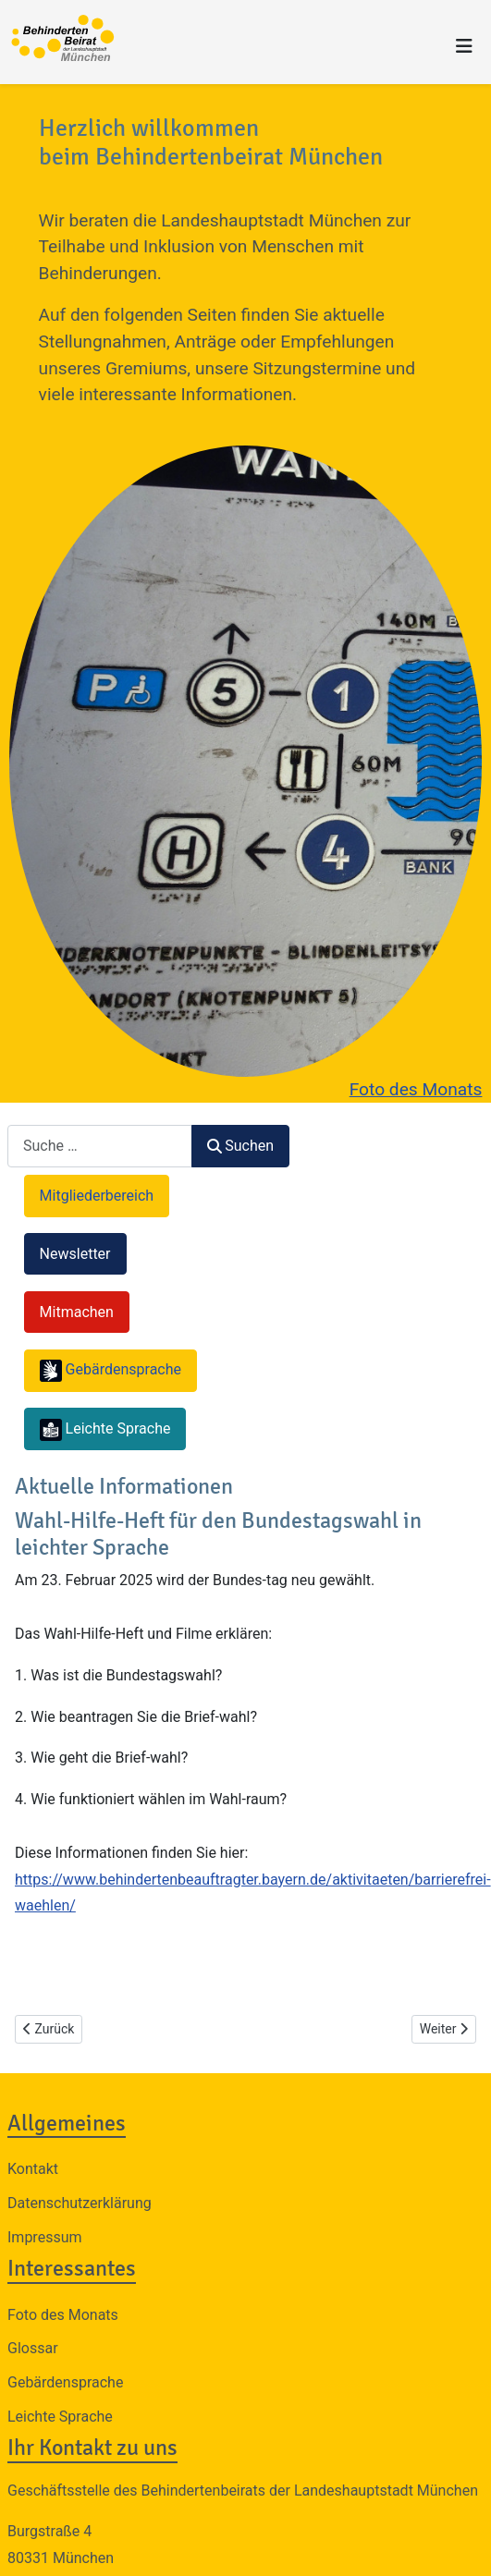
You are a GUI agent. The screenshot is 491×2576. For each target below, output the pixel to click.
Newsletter (75, 1254)
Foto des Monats (416, 1089)
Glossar (32, 2348)
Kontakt (32, 2169)
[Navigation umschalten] (464, 46)
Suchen (240, 1145)
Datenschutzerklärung (79, 2203)
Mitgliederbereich (97, 1195)
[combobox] (99, 1145)
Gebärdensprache (65, 2382)
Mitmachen (77, 1312)
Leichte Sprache (60, 2416)
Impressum (44, 2237)
